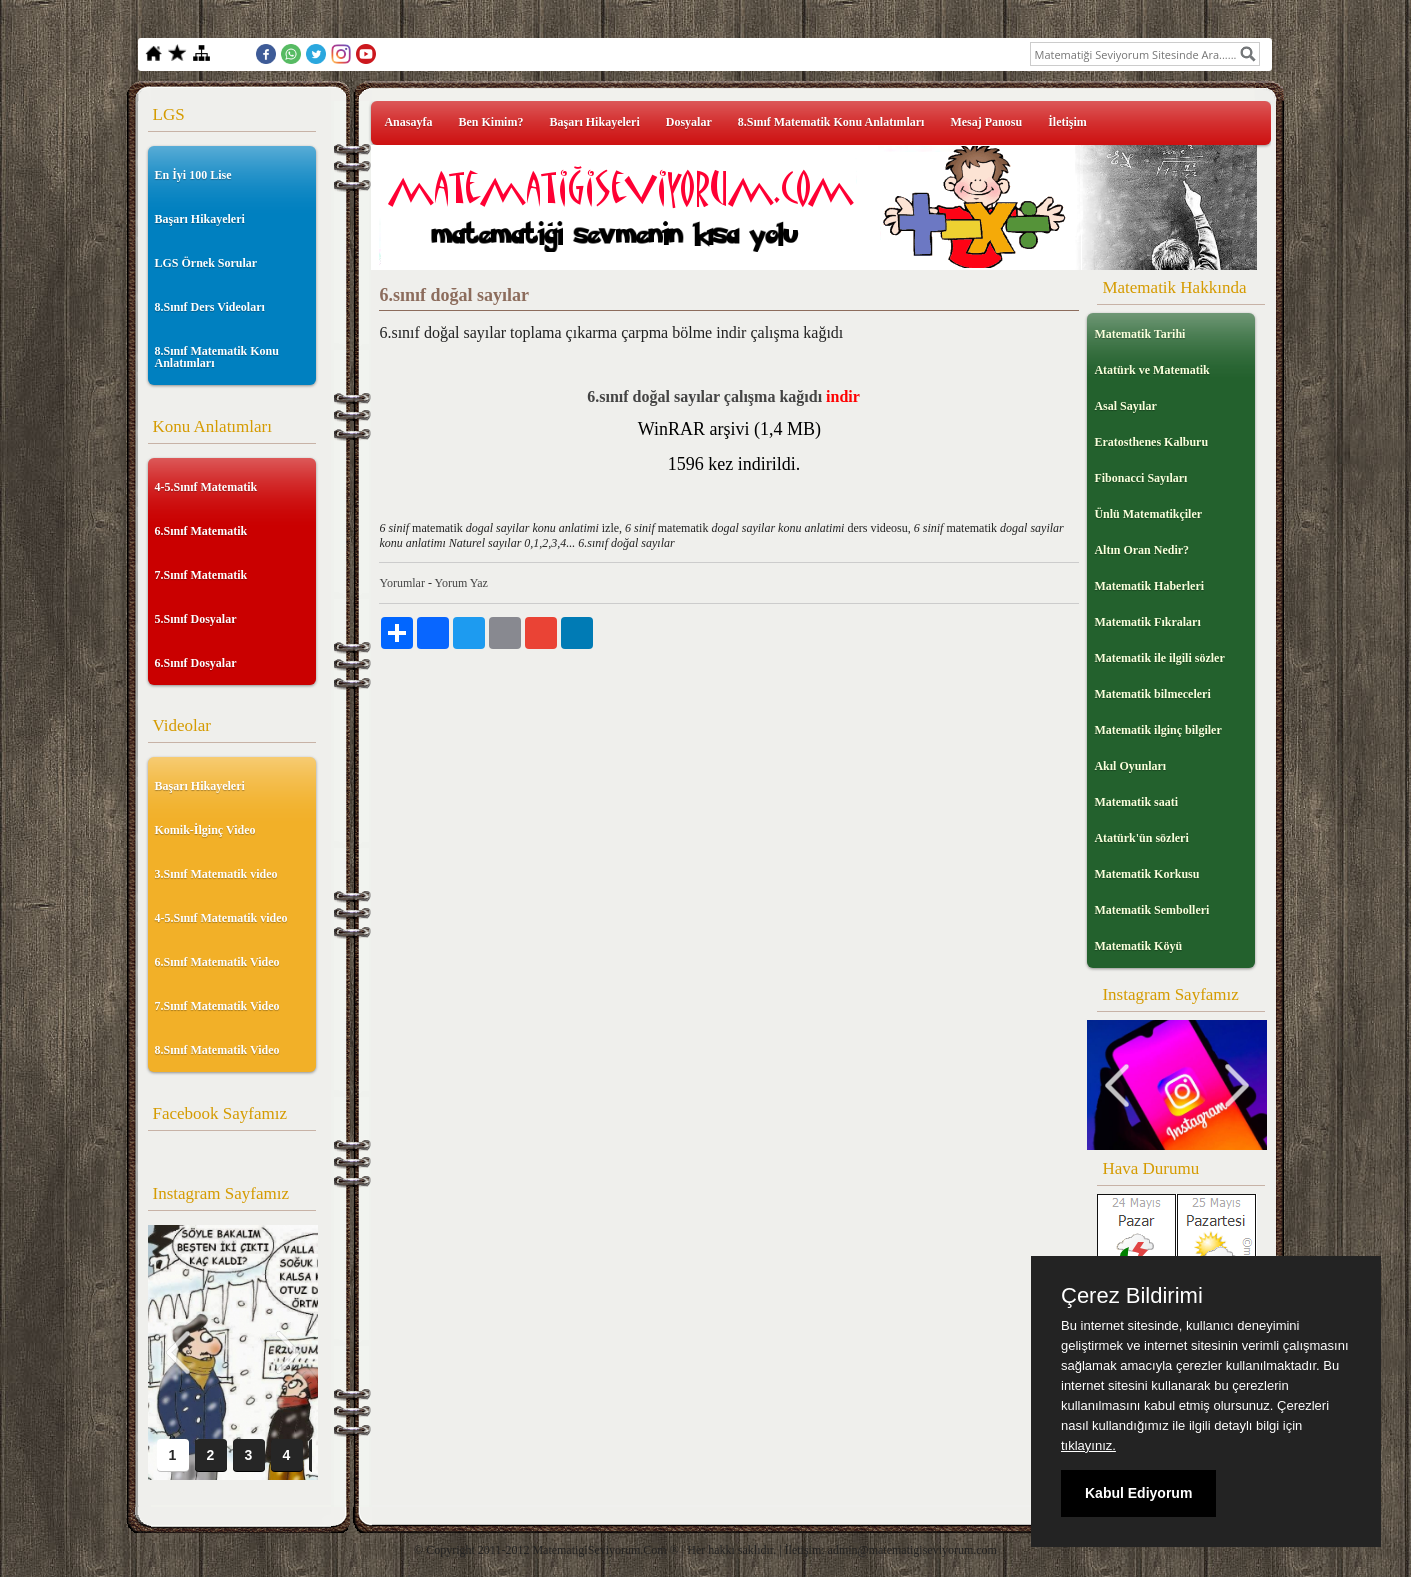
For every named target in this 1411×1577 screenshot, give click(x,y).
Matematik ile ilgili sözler (1159, 658)
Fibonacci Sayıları (1140, 478)
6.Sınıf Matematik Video (217, 962)
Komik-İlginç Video (205, 830)
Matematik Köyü (1138, 946)
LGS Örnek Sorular (206, 263)
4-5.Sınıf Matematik (206, 487)
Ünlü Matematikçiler (1148, 514)
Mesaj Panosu (986, 122)
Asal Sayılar (1125, 406)
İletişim (1067, 122)
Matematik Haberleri (1149, 586)
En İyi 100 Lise (193, 175)
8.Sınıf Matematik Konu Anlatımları (217, 357)
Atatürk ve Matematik (1151, 370)
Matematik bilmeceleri (1152, 694)
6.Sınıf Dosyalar (196, 663)
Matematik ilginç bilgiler (1157, 730)
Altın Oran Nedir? (1141, 550)
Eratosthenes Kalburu (1151, 442)
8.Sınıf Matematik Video (217, 1050)
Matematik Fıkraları (1147, 622)
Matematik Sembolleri (1151, 910)
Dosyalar (689, 122)
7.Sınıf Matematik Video (217, 1006)
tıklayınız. (1088, 1445)
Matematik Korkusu (1146, 874)
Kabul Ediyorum (1138, 1493)
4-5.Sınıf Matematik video (221, 918)
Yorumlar (401, 583)
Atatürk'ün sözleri (1141, 838)
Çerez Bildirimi (1132, 1296)
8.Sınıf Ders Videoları (210, 307)
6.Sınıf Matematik (201, 531)
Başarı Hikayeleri (200, 219)
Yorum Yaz (460, 583)
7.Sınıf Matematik (201, 575)
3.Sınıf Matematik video (216, 874)
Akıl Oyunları (1130, 766)
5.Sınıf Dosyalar (196, 619)
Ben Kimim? (490, 122)
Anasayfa (408, 122)
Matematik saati (1136, 802)
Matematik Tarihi (1139, 334)
